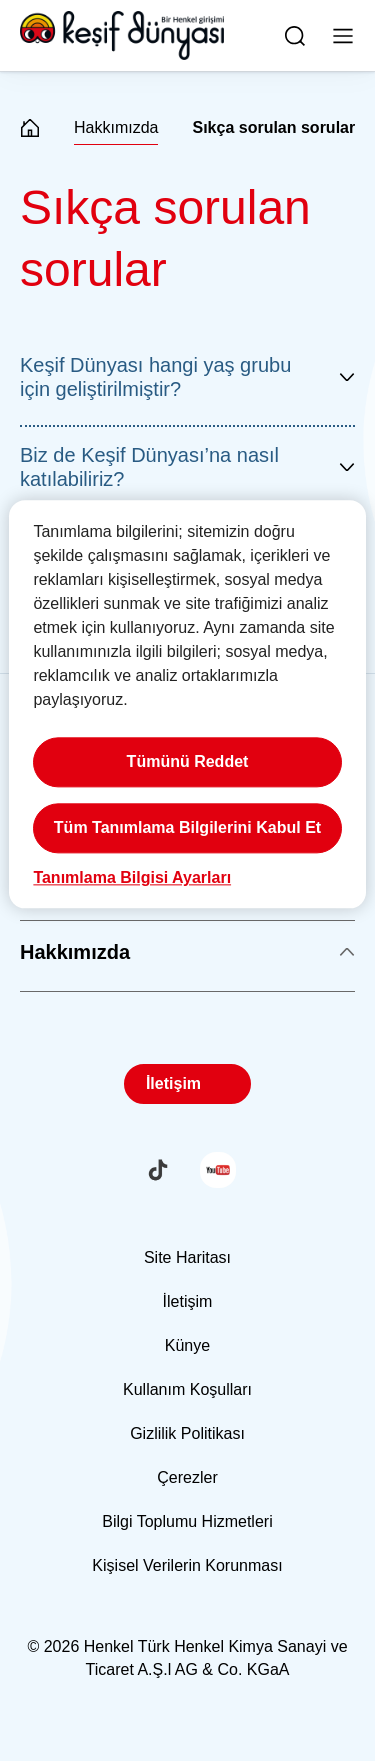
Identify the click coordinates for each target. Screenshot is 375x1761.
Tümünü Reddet (188, 762)
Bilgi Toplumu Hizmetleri (187, 1521)
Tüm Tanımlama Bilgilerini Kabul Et (187, 828)
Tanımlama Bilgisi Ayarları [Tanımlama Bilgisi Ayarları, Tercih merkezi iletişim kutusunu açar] (132, 878)
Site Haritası (187, 1257)
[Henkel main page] (122, 36)
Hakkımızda (116, 127)
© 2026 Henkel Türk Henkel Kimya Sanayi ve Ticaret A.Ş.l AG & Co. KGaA (187, 1658)
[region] (187, 704)
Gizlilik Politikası (187, 1433)
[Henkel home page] (30, 129)
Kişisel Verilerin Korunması (187, 1565)
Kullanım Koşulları (187, 1389)
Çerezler (187, 1477)
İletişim (173, 1083)
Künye (187, 1345)
